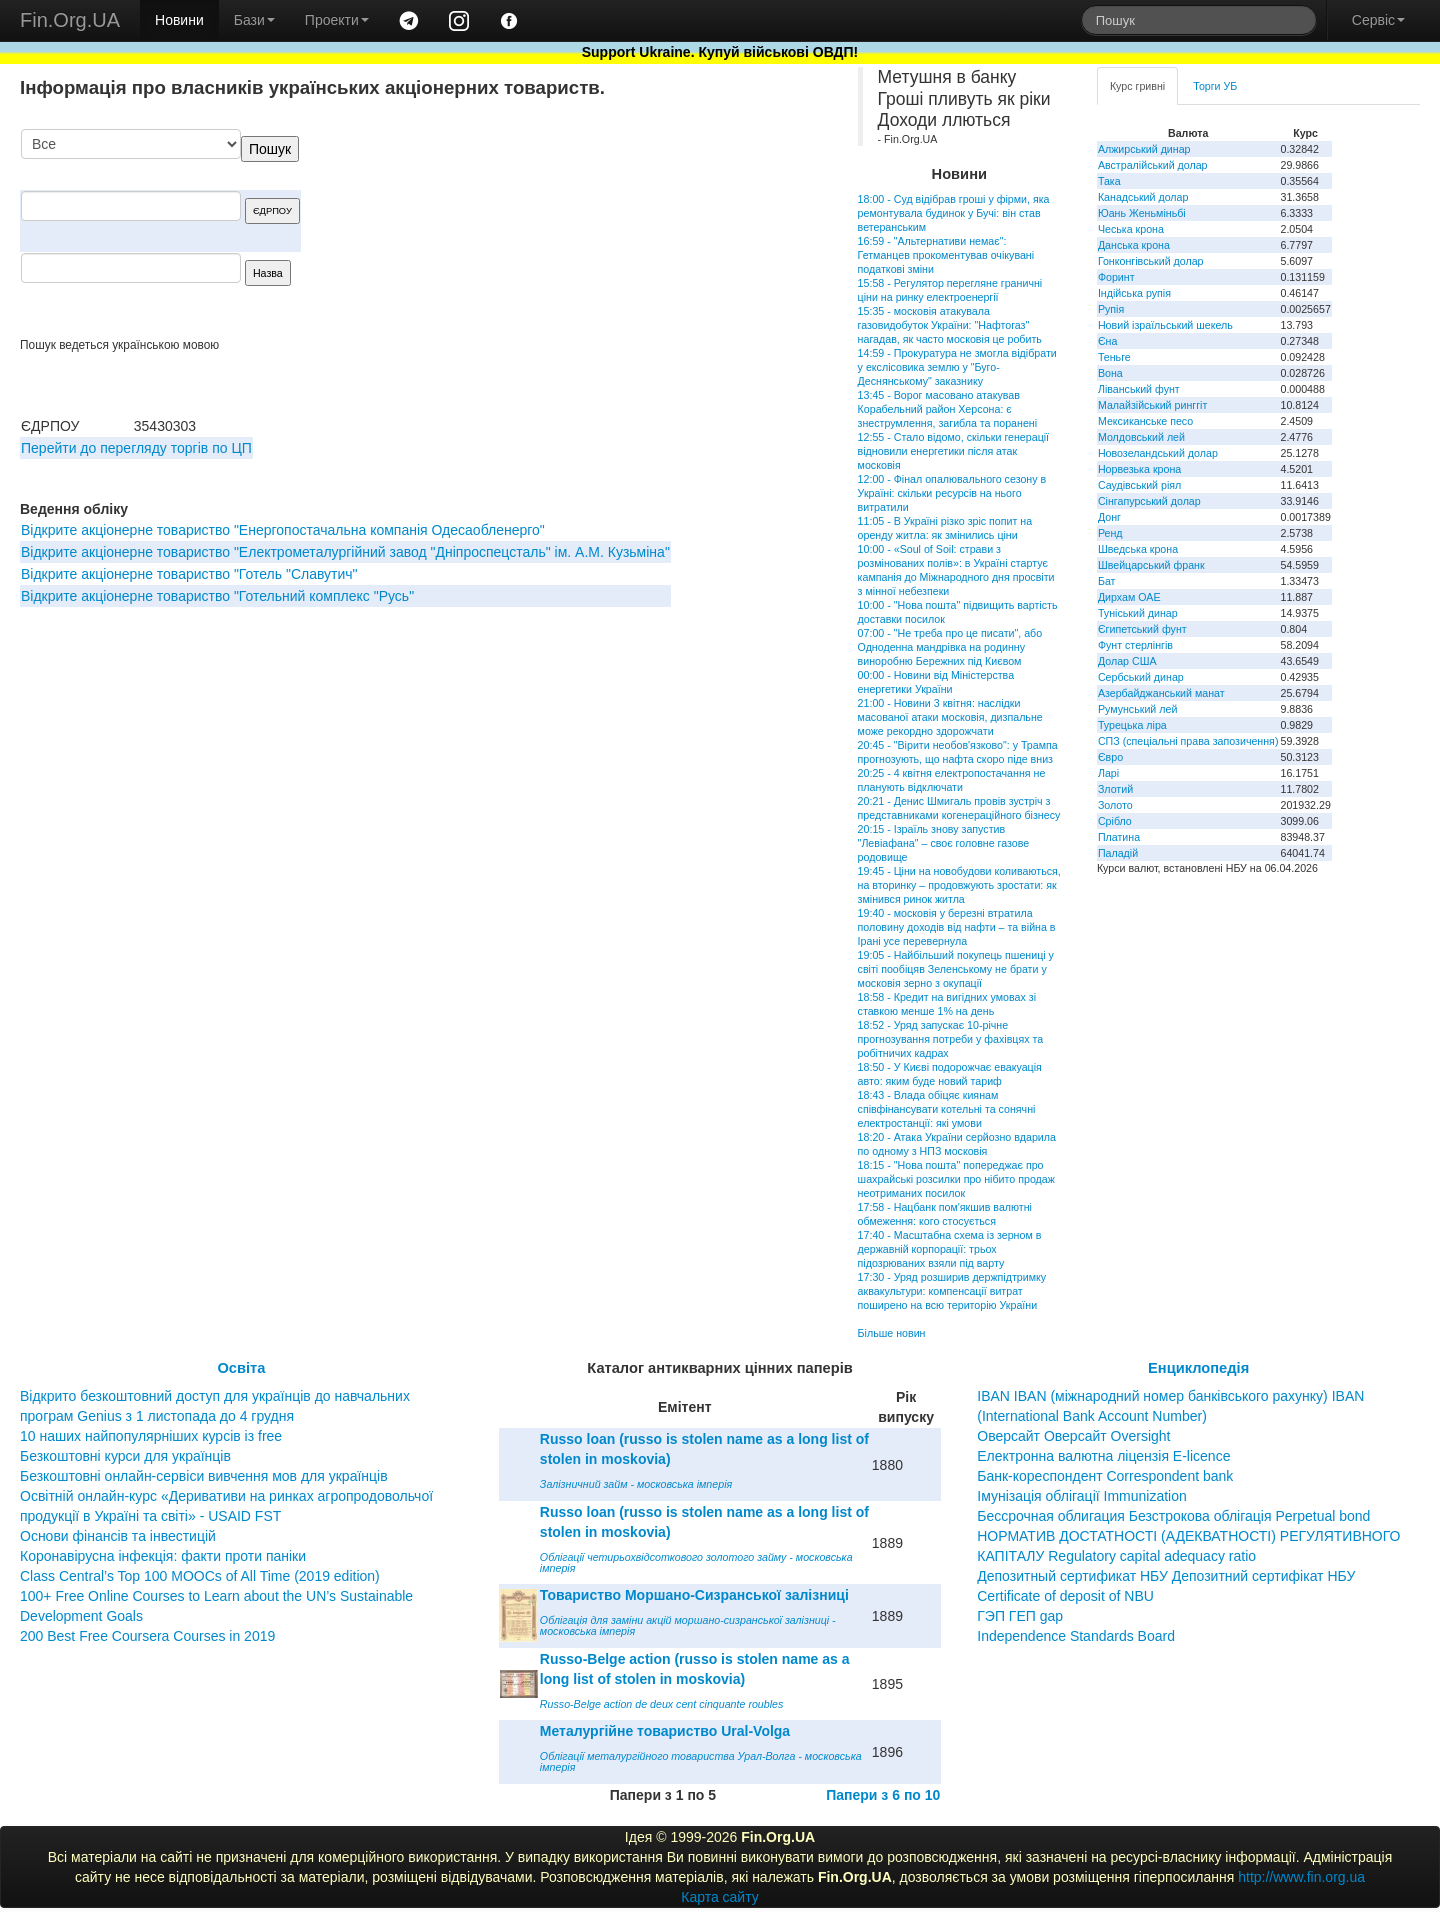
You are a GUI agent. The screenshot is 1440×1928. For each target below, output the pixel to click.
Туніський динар (1138, 613)
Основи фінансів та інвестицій (118, 1536)
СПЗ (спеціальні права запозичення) (1188, 741)
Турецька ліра (1132, 725)
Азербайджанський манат (1161, 693)
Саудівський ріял (1139, 485)
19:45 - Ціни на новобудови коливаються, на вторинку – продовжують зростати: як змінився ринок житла (959, 885)
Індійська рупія (1134, 293)
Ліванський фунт (1139, 389)
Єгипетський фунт (1142, 629)
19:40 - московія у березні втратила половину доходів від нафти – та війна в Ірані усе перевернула (957, 927)
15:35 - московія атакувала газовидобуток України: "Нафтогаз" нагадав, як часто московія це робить (950, 325)
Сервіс (1378, 20)
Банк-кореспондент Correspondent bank (1105, 1476)
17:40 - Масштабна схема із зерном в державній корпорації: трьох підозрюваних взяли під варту (950, 1249)
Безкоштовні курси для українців (125, 1456)
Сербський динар (1141, 677)
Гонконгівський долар (1151, 261)
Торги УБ (1215, 86)
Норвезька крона (1139, 469)
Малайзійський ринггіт (1152, 405)
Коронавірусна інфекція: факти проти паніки (163, 1556)
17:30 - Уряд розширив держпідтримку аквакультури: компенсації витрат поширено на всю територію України (952, 1291)
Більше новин (892, 1333)
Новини (179, 20)
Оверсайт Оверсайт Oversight (1073, 1436)
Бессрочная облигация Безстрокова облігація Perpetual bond (1173, 1516)
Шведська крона (1138, 549)
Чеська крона (1131, 229)
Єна (1107, 341)
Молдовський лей (1141, 437)
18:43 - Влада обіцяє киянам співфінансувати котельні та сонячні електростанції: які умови (947, 1109)
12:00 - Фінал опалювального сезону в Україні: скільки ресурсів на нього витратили (952, 493)
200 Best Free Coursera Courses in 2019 (147, 1636)
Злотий (1115, 789)
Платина (1119, 837)
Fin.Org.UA (70, 20)
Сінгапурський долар (1149, 501)
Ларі (1108, 773)
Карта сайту (720, 1897)
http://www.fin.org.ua (1301, 1877)
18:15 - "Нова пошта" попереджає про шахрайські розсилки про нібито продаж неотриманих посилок (956, 1179)
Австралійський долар (1153, 165)
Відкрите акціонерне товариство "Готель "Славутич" (189, 574)
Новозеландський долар (1158, 453)
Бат (1107, 581)
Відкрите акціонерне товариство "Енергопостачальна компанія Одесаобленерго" (283, 530)
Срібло (1115, 821)
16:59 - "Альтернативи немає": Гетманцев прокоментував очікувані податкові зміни (946, 255)
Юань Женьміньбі (1142, 213)
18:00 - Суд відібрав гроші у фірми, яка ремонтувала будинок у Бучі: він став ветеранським (954, 213)
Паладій (1118, 853)
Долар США (1127, 661)
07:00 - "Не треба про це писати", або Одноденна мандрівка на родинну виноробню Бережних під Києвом (950, 647)
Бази (254, 20)
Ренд (1110, 533)
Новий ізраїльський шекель (1165, 325)
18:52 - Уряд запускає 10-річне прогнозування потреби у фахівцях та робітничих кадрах (951, 1039)
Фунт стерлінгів (1135, 645)
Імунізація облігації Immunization (1082, 1496)
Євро (1110, 757)
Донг (1109, 517)
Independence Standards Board (1076, 1636)
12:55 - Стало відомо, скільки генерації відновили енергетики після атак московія (953, 451)
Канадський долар (1143, 197)
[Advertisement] (672, 233)
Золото (1115, 805)
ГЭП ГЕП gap (1020, 1616)
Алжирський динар (1144, 149)
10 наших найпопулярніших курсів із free (151, 1436)
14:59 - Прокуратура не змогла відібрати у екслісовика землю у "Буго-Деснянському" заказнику (957, 367)
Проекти (337, 20)
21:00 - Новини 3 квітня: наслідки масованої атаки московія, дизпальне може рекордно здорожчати (950, 717)
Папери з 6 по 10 (883, 1795)
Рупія (1111, 309)
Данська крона (1134, 245)
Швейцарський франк (1151, 565)
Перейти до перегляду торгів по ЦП (136, 448)
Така (1109, 181)
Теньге (1114, 357)
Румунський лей (1137, 709)
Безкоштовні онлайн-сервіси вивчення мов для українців (204, 1476)
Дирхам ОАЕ (1129, 597)
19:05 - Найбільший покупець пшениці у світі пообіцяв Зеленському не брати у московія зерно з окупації (956, 969)
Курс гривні (1137, 86)
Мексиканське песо (1145, 421)
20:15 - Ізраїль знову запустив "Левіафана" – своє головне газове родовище (944, 843)
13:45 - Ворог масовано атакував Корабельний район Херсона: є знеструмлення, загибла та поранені (948, 409)
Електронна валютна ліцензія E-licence (1103, 1456)
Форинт (1116, 277)
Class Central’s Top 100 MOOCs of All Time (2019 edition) (200, 1576)
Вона (1110, 373)
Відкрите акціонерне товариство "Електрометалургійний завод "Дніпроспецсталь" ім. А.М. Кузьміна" (345, 552)
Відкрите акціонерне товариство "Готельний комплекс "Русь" (217, 596)
